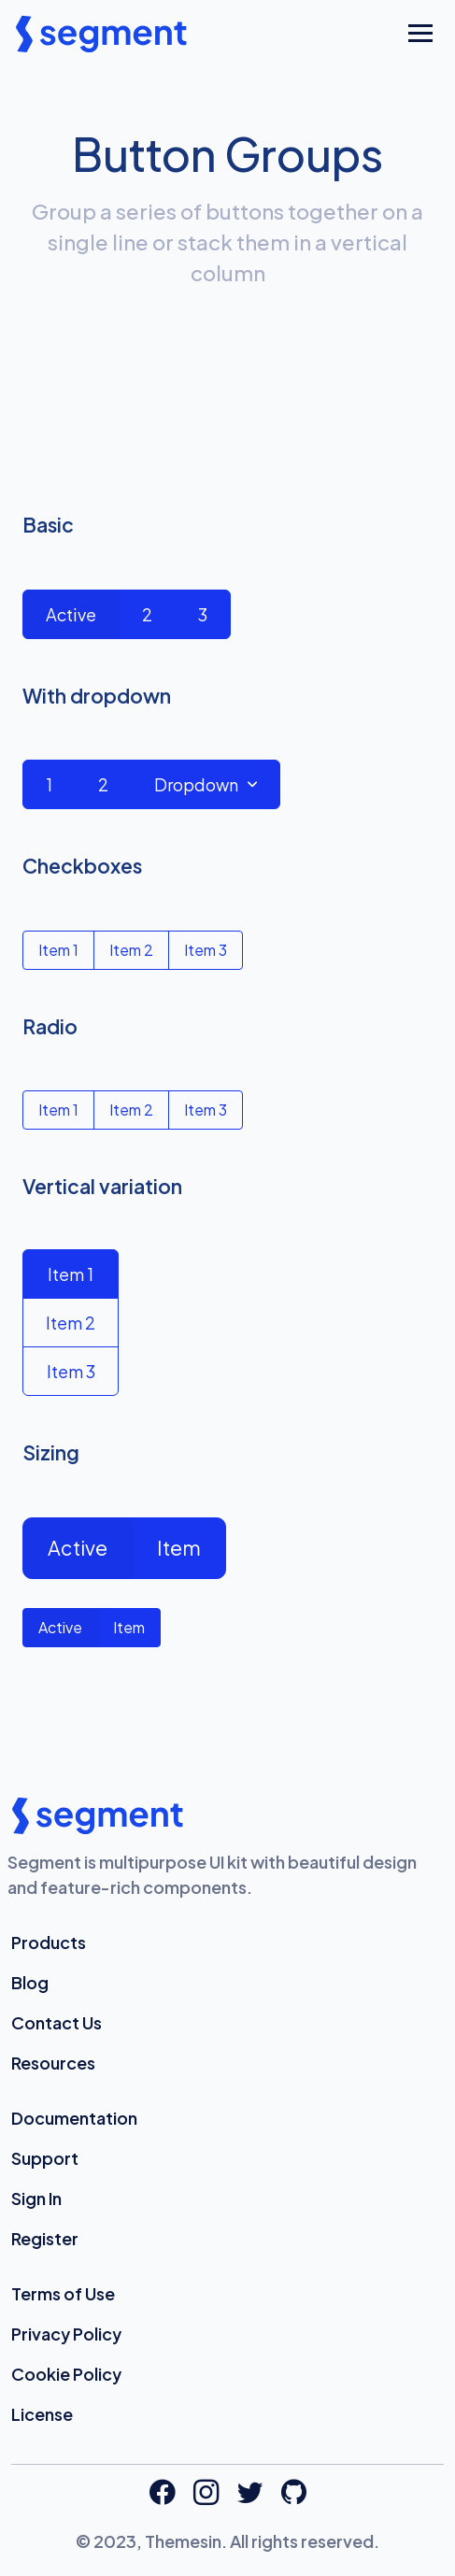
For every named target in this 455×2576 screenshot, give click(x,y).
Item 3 (205, 950)
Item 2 (131, 950)
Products (48, 1942)
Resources (53, 2062)
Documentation (74, 2117)
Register (44, 2238)
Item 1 (58, 950)
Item (179, 1547)
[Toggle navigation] (420, 34)
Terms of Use (63, 2293)
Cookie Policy (66, 2373)
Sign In (36, 2198)
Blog (30, 1982)
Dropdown (196, 784)
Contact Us (56, 2022)
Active (71, 614)
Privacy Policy (66, 2333)
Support (44, 2158)
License (42, 2414)
